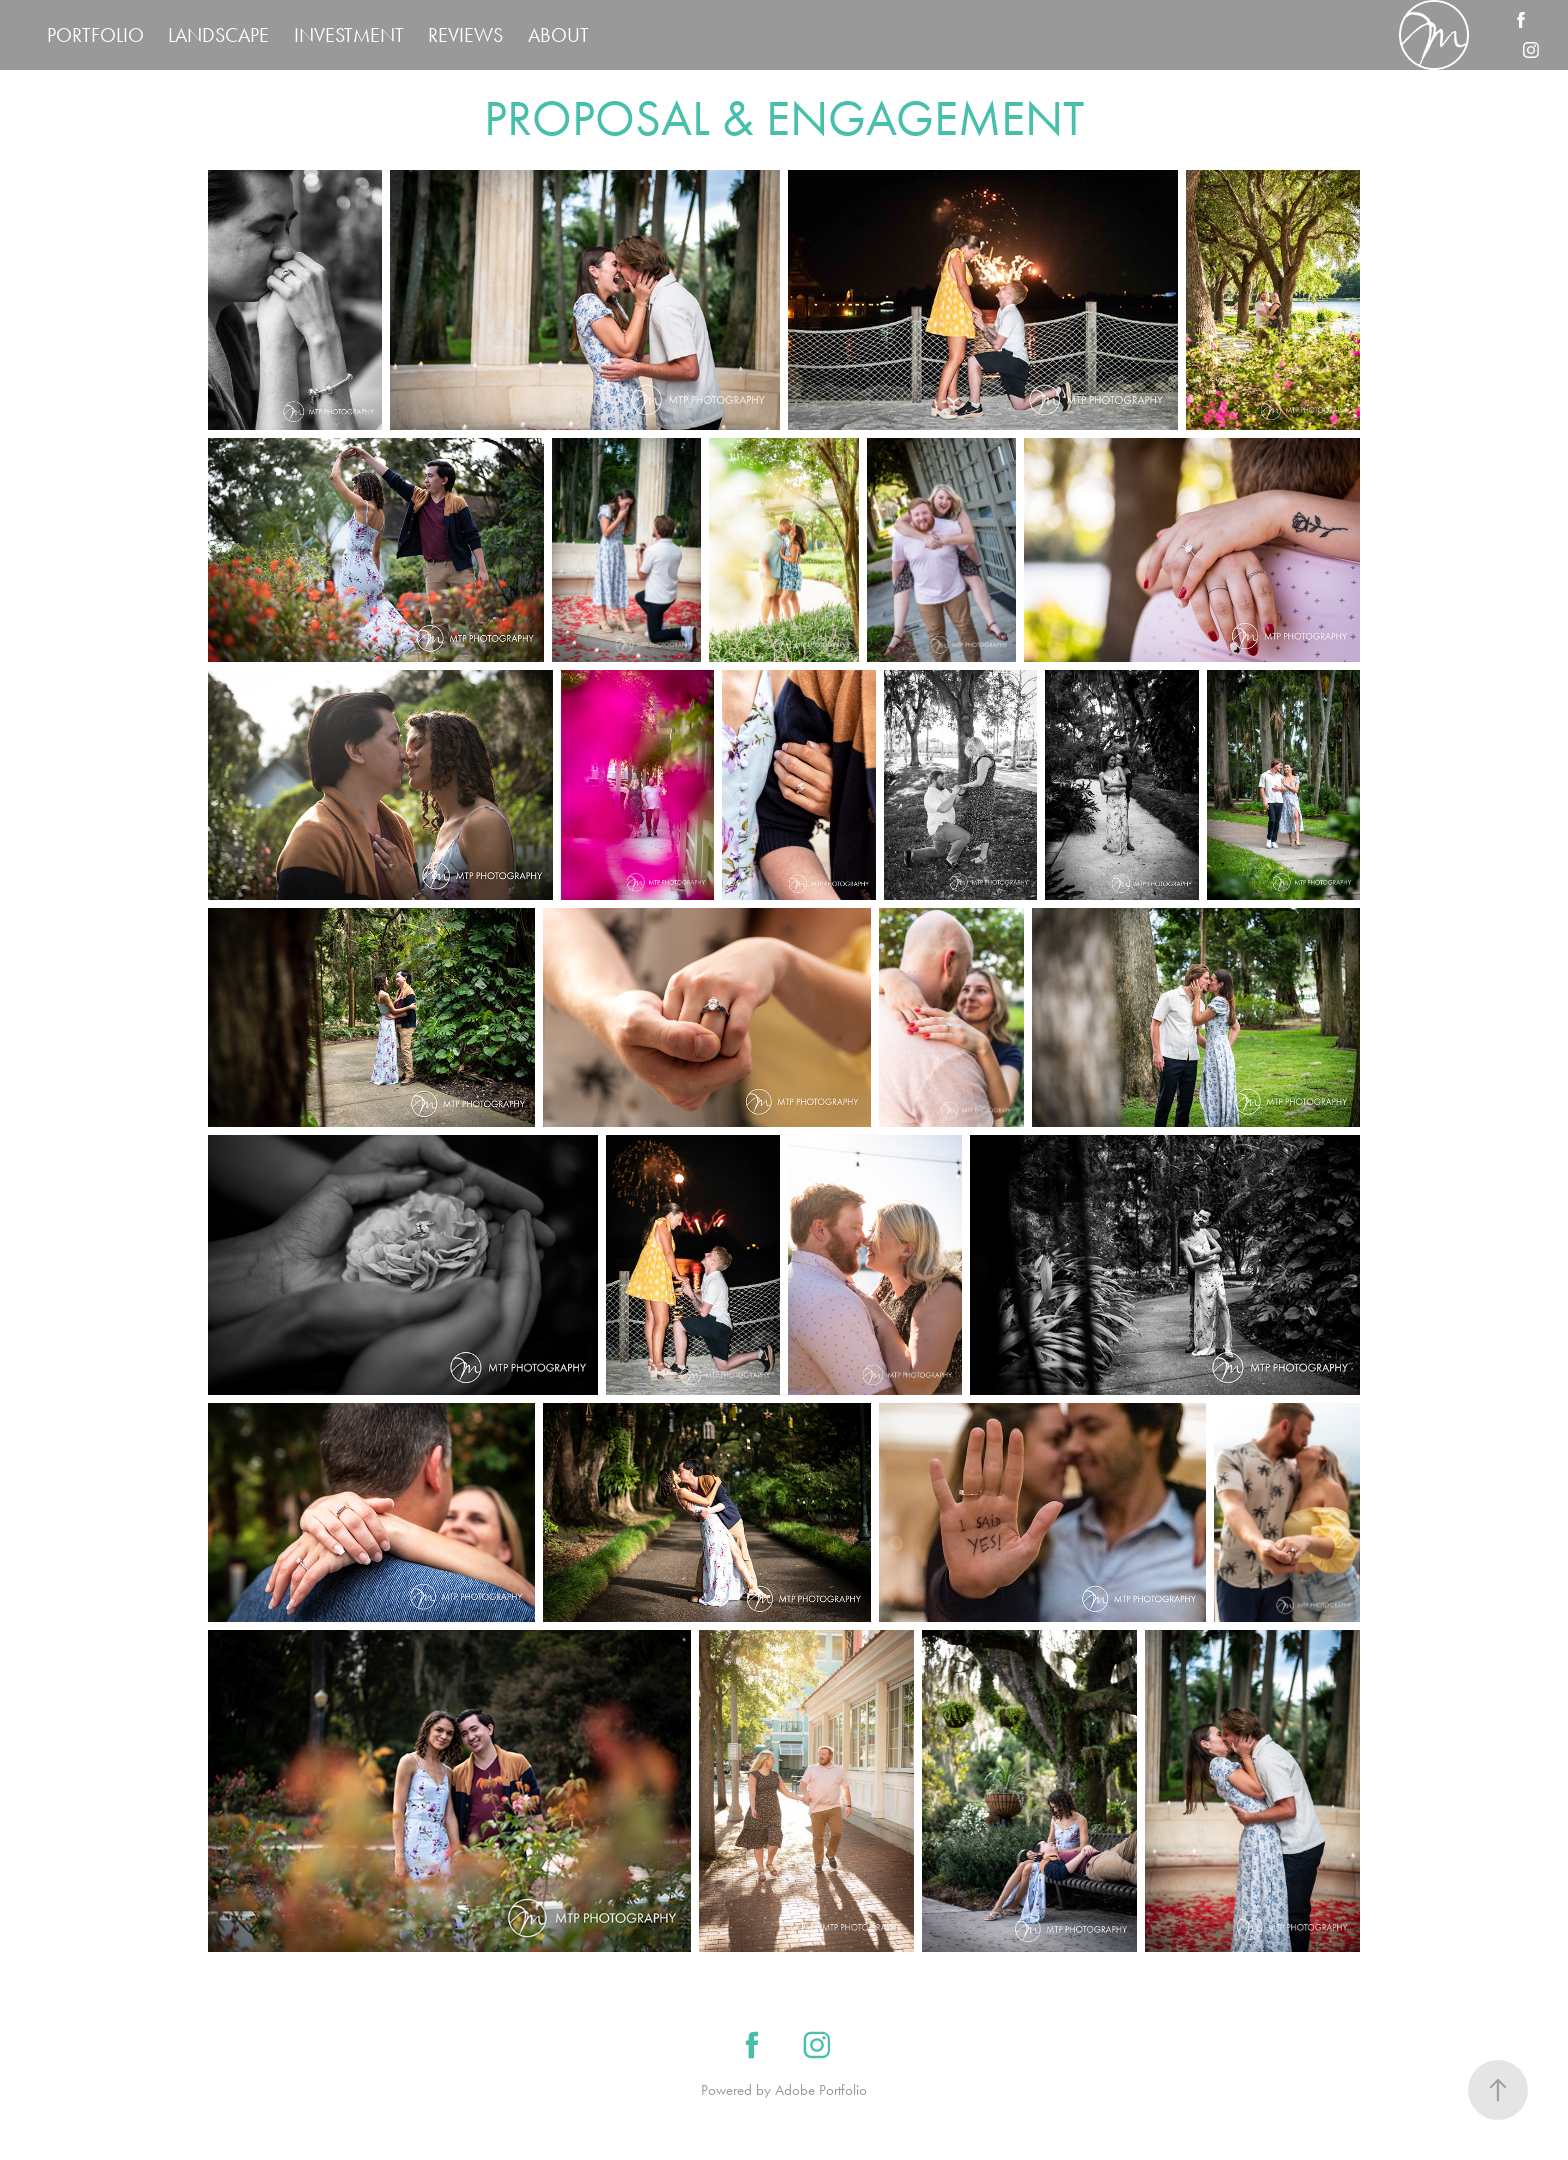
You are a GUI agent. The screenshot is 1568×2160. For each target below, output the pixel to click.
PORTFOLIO (95, 35)
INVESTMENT (349, 35)
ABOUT (558, 35)
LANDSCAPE (218, 35)
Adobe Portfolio (821, 2090)
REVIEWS (465, 35)
